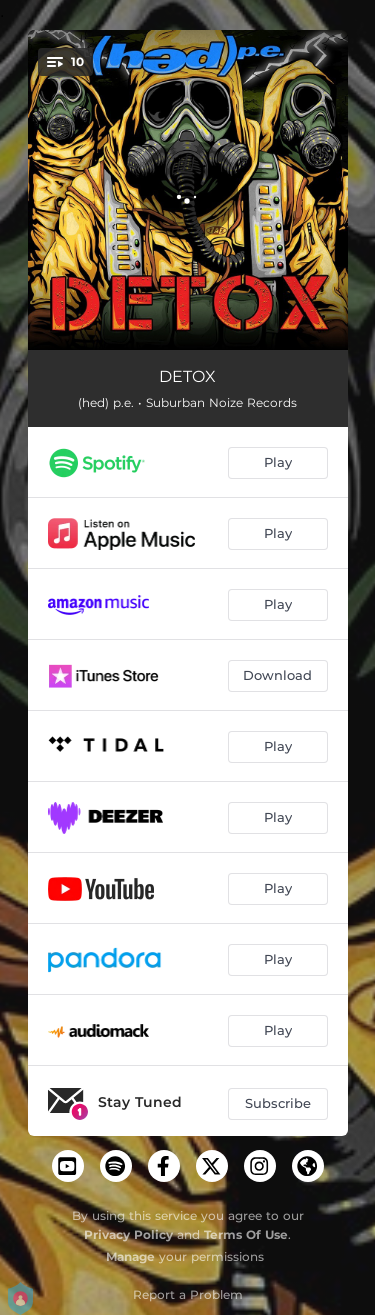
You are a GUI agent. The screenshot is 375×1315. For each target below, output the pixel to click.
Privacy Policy (128, 1234)
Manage (130, 1256)
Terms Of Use (246, 1234)
